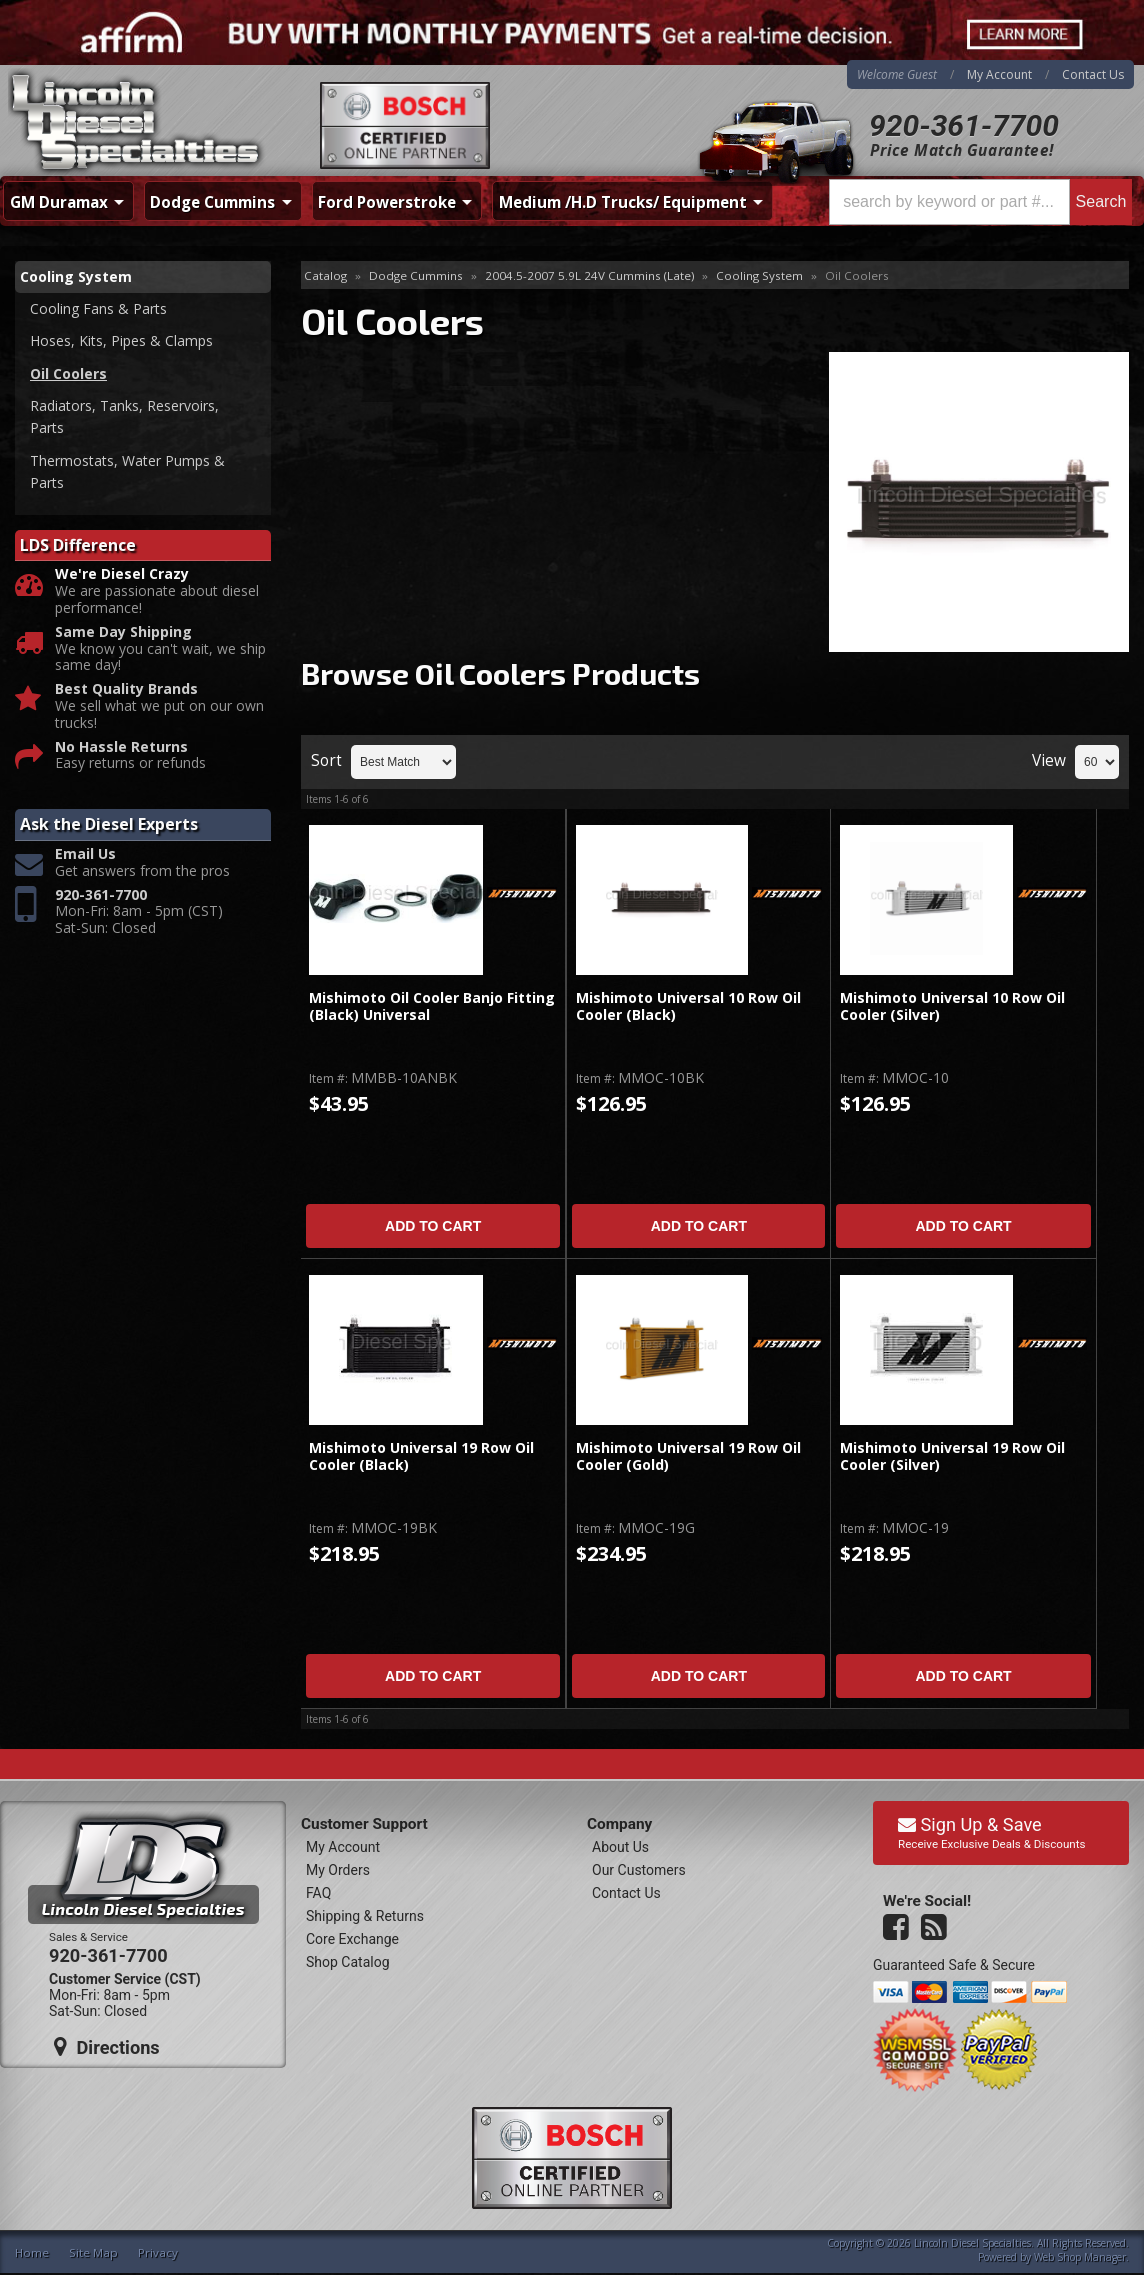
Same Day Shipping (123, 632)
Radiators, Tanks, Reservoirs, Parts (124, 416)
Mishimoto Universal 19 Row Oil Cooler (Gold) (688, 1456)
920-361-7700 (964, 125)
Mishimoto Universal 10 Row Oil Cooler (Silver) (952, 1006)
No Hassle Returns (121, 747)
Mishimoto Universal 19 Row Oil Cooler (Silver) (952, 1456)
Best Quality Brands (126, 689)
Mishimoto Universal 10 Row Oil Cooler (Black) (688, 1006)
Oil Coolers (68, 373)
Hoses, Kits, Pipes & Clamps (121, 340)
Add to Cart (433, 1226)
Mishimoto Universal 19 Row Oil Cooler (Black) (421, 1456)
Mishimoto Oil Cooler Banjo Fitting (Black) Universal (432, 1006)
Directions (107, 2047)
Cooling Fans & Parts (98, 308)
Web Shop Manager (1080, 2257)
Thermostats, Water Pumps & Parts (127, 471)
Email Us (85, 854)
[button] (980, 202)
